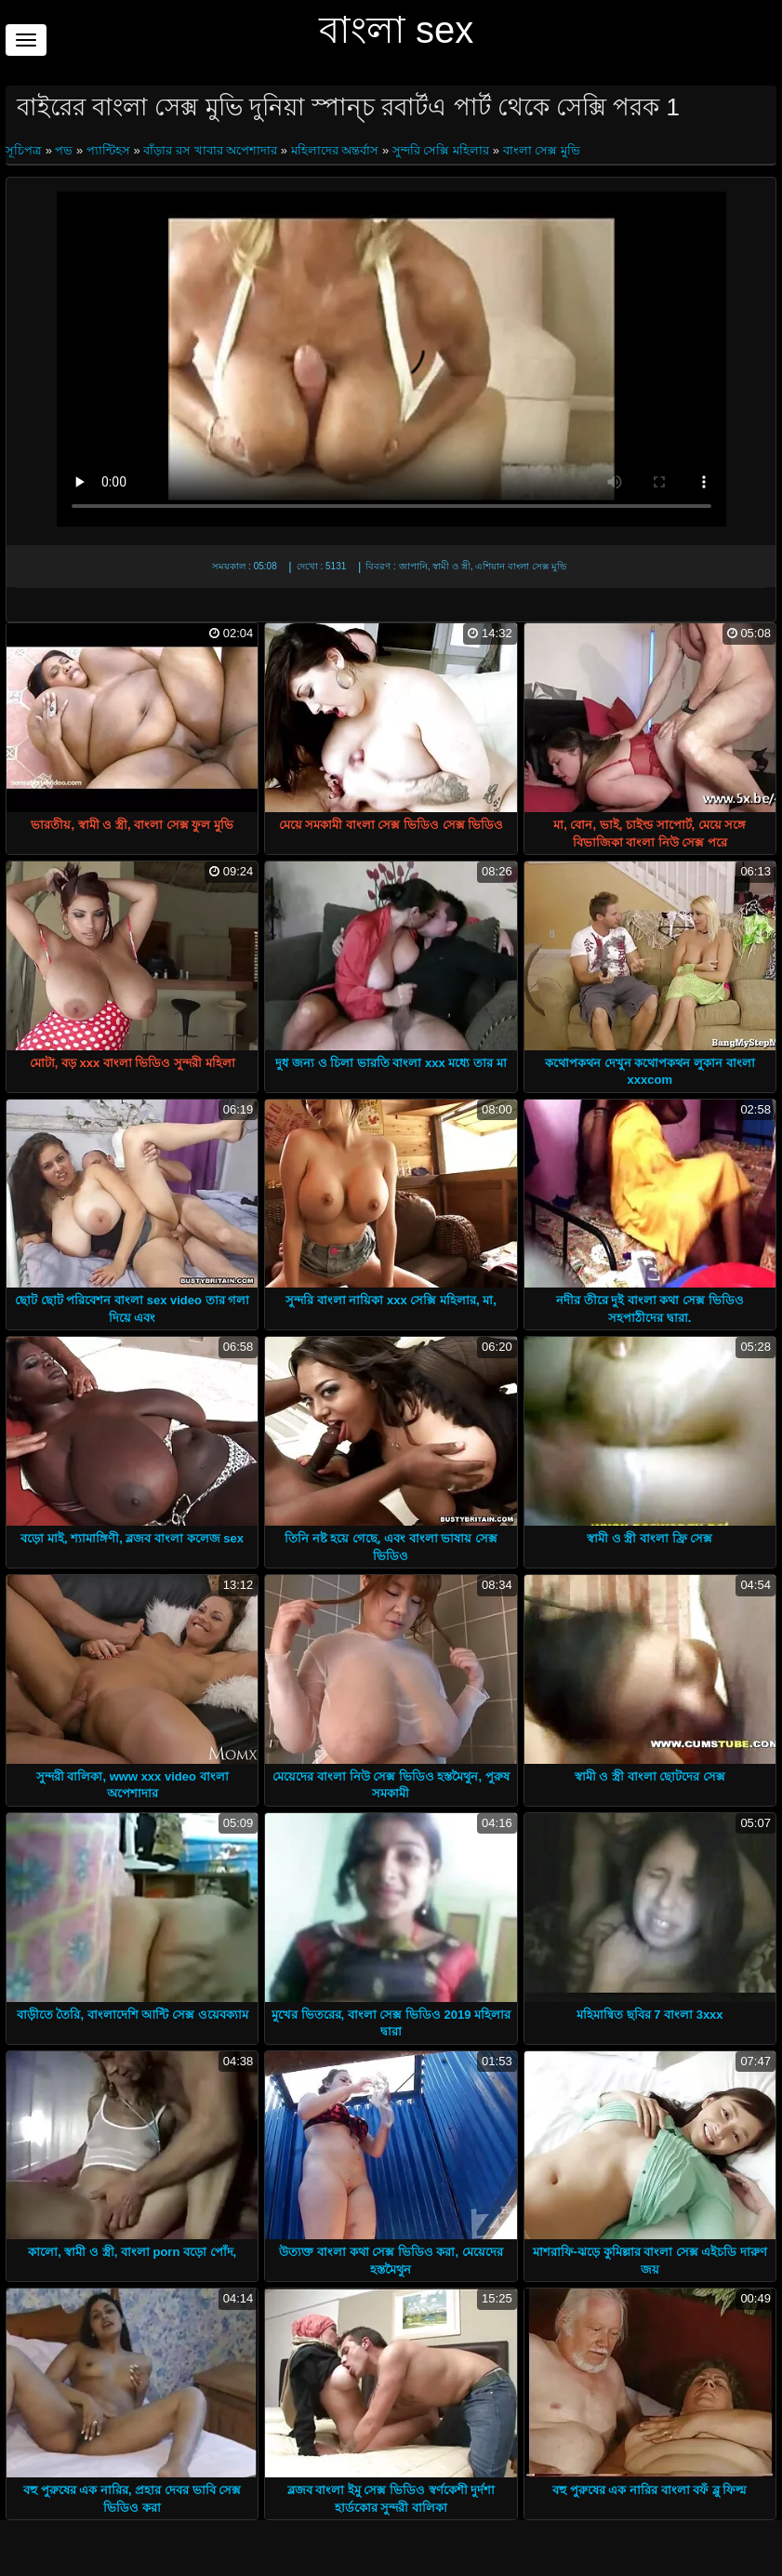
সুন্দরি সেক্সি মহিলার (440, 150)
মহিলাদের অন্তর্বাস (335, 150)
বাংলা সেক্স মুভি (541, 150)
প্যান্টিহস (108, 150)
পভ (64, 150)
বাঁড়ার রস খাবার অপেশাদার (210, 150)
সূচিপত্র (26, 150)
